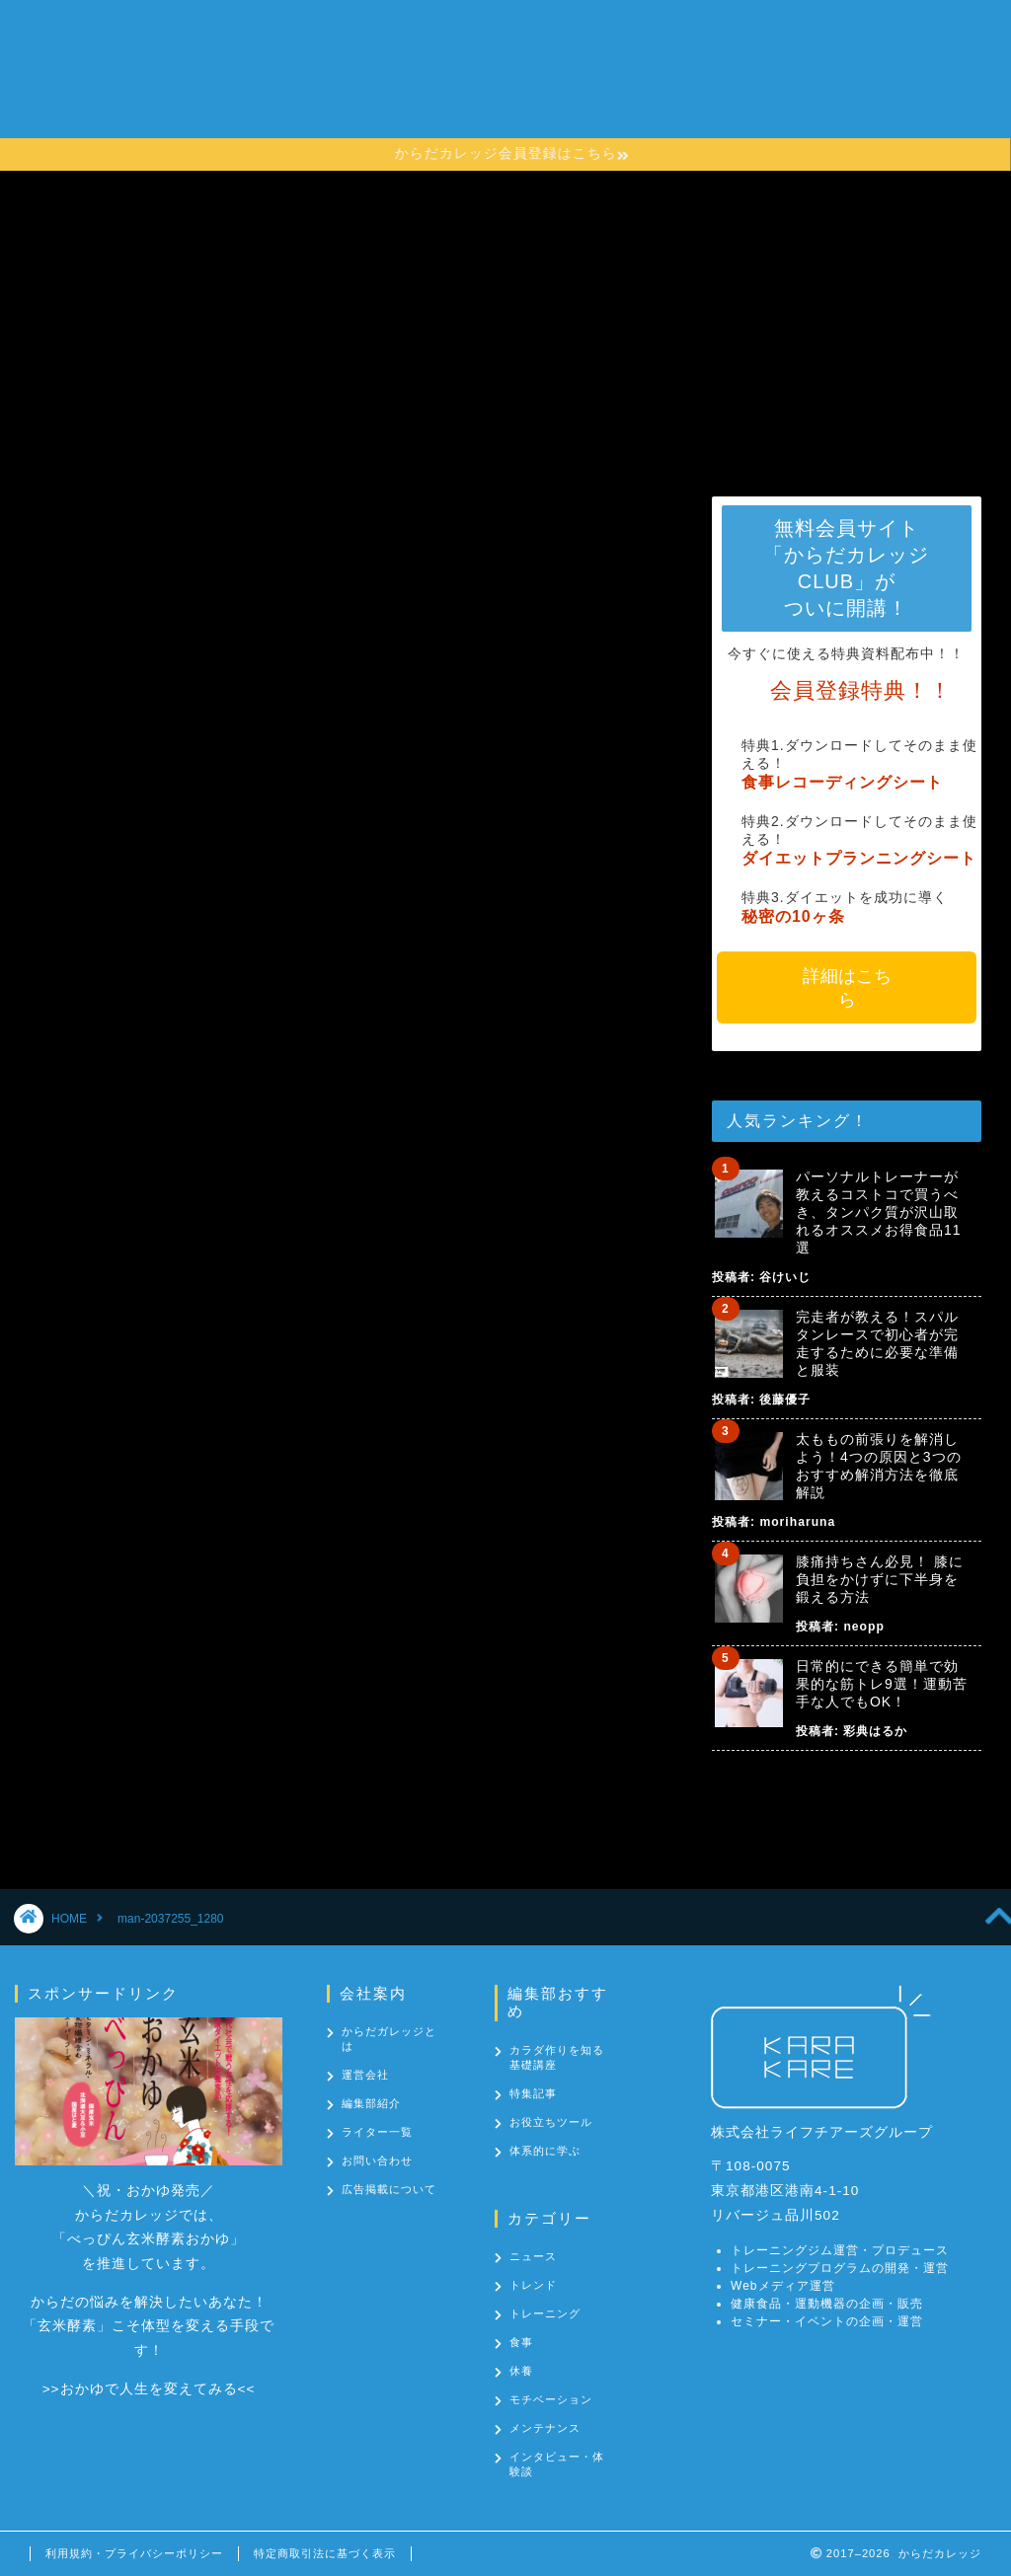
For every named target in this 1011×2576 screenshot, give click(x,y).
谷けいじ (785, 1277)
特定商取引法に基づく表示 (325, 2553)
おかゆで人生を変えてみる (149, 2389)
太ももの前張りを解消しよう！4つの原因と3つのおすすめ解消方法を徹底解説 (879, 1465)
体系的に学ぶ (545, 2151)
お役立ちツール (550, 2122)
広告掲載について (389, 2189)
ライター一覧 (377, 2132)
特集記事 (533, 2093)
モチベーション (550, 2399)
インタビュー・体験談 (556, 2464)
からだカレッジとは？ (359, 75)
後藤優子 (785, 1399)
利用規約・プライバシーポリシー (134, 2553)
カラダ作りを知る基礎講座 (561, 75)
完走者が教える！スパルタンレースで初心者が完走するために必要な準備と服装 (877, 1343)
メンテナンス (545, 2428)
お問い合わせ (327, 114)
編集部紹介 (371, 2103)
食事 (521, 2342)
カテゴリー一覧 (738, 75)
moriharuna (797, 1522)
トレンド (533, 2285)
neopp (863, 1626)
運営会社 (365, 2075)
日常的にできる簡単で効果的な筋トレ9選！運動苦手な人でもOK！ (882, 1683)
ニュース (533, 2256)
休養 (521, 2371)
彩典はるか (875, 1731)
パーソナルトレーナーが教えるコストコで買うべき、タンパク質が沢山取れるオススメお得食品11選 (879, 1212)
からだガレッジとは (389, 2038)
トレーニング (545, 2313)
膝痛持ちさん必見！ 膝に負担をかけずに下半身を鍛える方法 (880, 1579)
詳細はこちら (846, 988)
